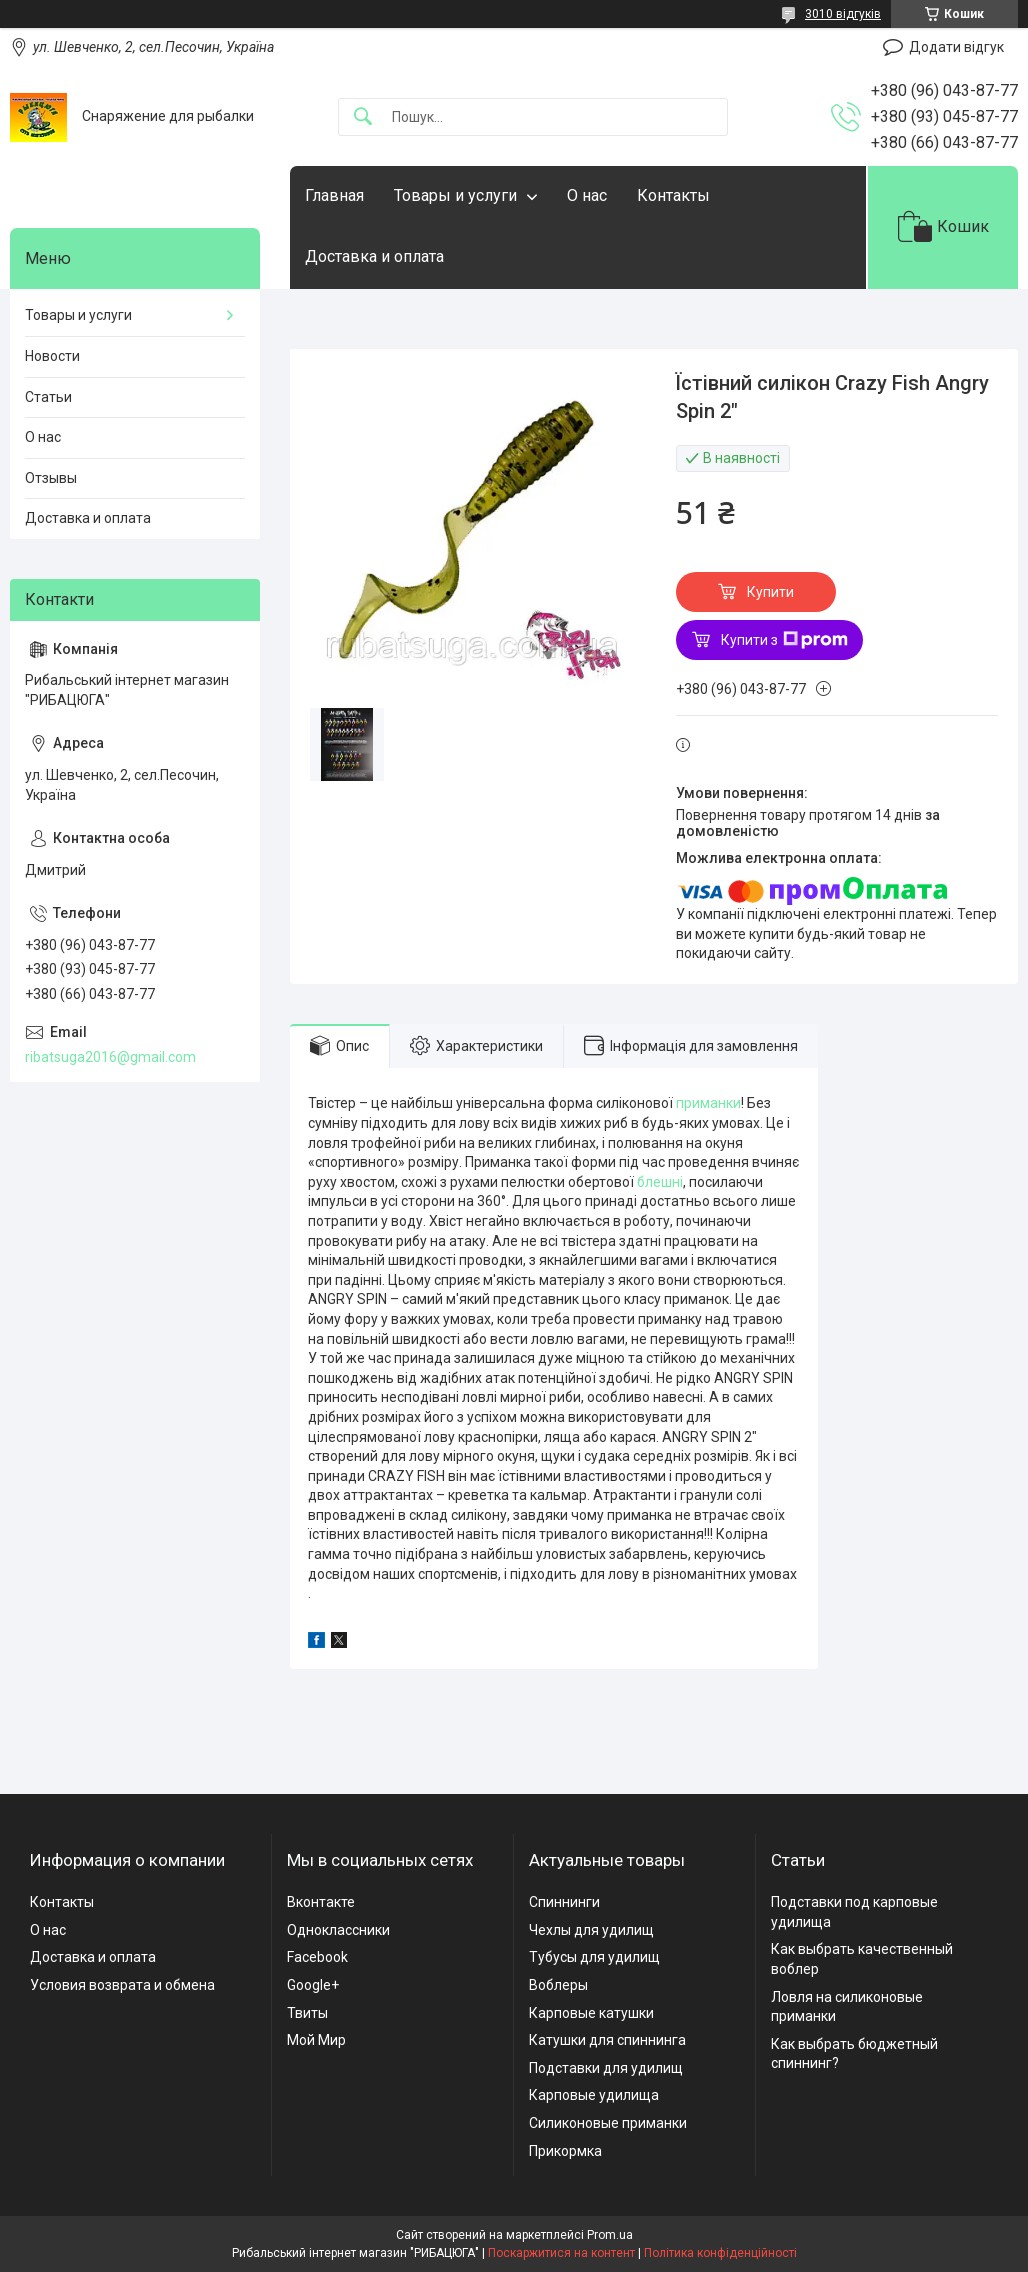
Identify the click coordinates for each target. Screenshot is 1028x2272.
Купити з (784, 640)
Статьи (48, 397)
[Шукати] (363, 117)
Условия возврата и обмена (122, 1985)
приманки (708, 1103)
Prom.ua (610, 2235)
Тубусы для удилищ (594, 1957)
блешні (660, 1182)
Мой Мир (316, 2040)
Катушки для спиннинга (607, 2040)
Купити (770, 592)
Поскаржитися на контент (561, 2253)
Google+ (313, 1985)
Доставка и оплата (374, 256)
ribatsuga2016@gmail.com (110, 1057)
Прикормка (565, 2151)
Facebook (317, 1957)
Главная (334, 195)
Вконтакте (321, 1902)
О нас (587, 195)
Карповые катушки (591, 2013)
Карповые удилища (594, 2095)
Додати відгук (956, 47)
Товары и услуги (455, 195)
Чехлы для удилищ (591, 1930)
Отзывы (51, 478)
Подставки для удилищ (606, 2068)
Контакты (673, 195)
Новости (52, 356)
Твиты (307, 2013)
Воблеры (558, 1985)
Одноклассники (338, 1930)
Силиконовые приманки (608, 2123)
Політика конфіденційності (720, 2253)
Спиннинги (564, 1902)
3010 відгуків (843, 14)
